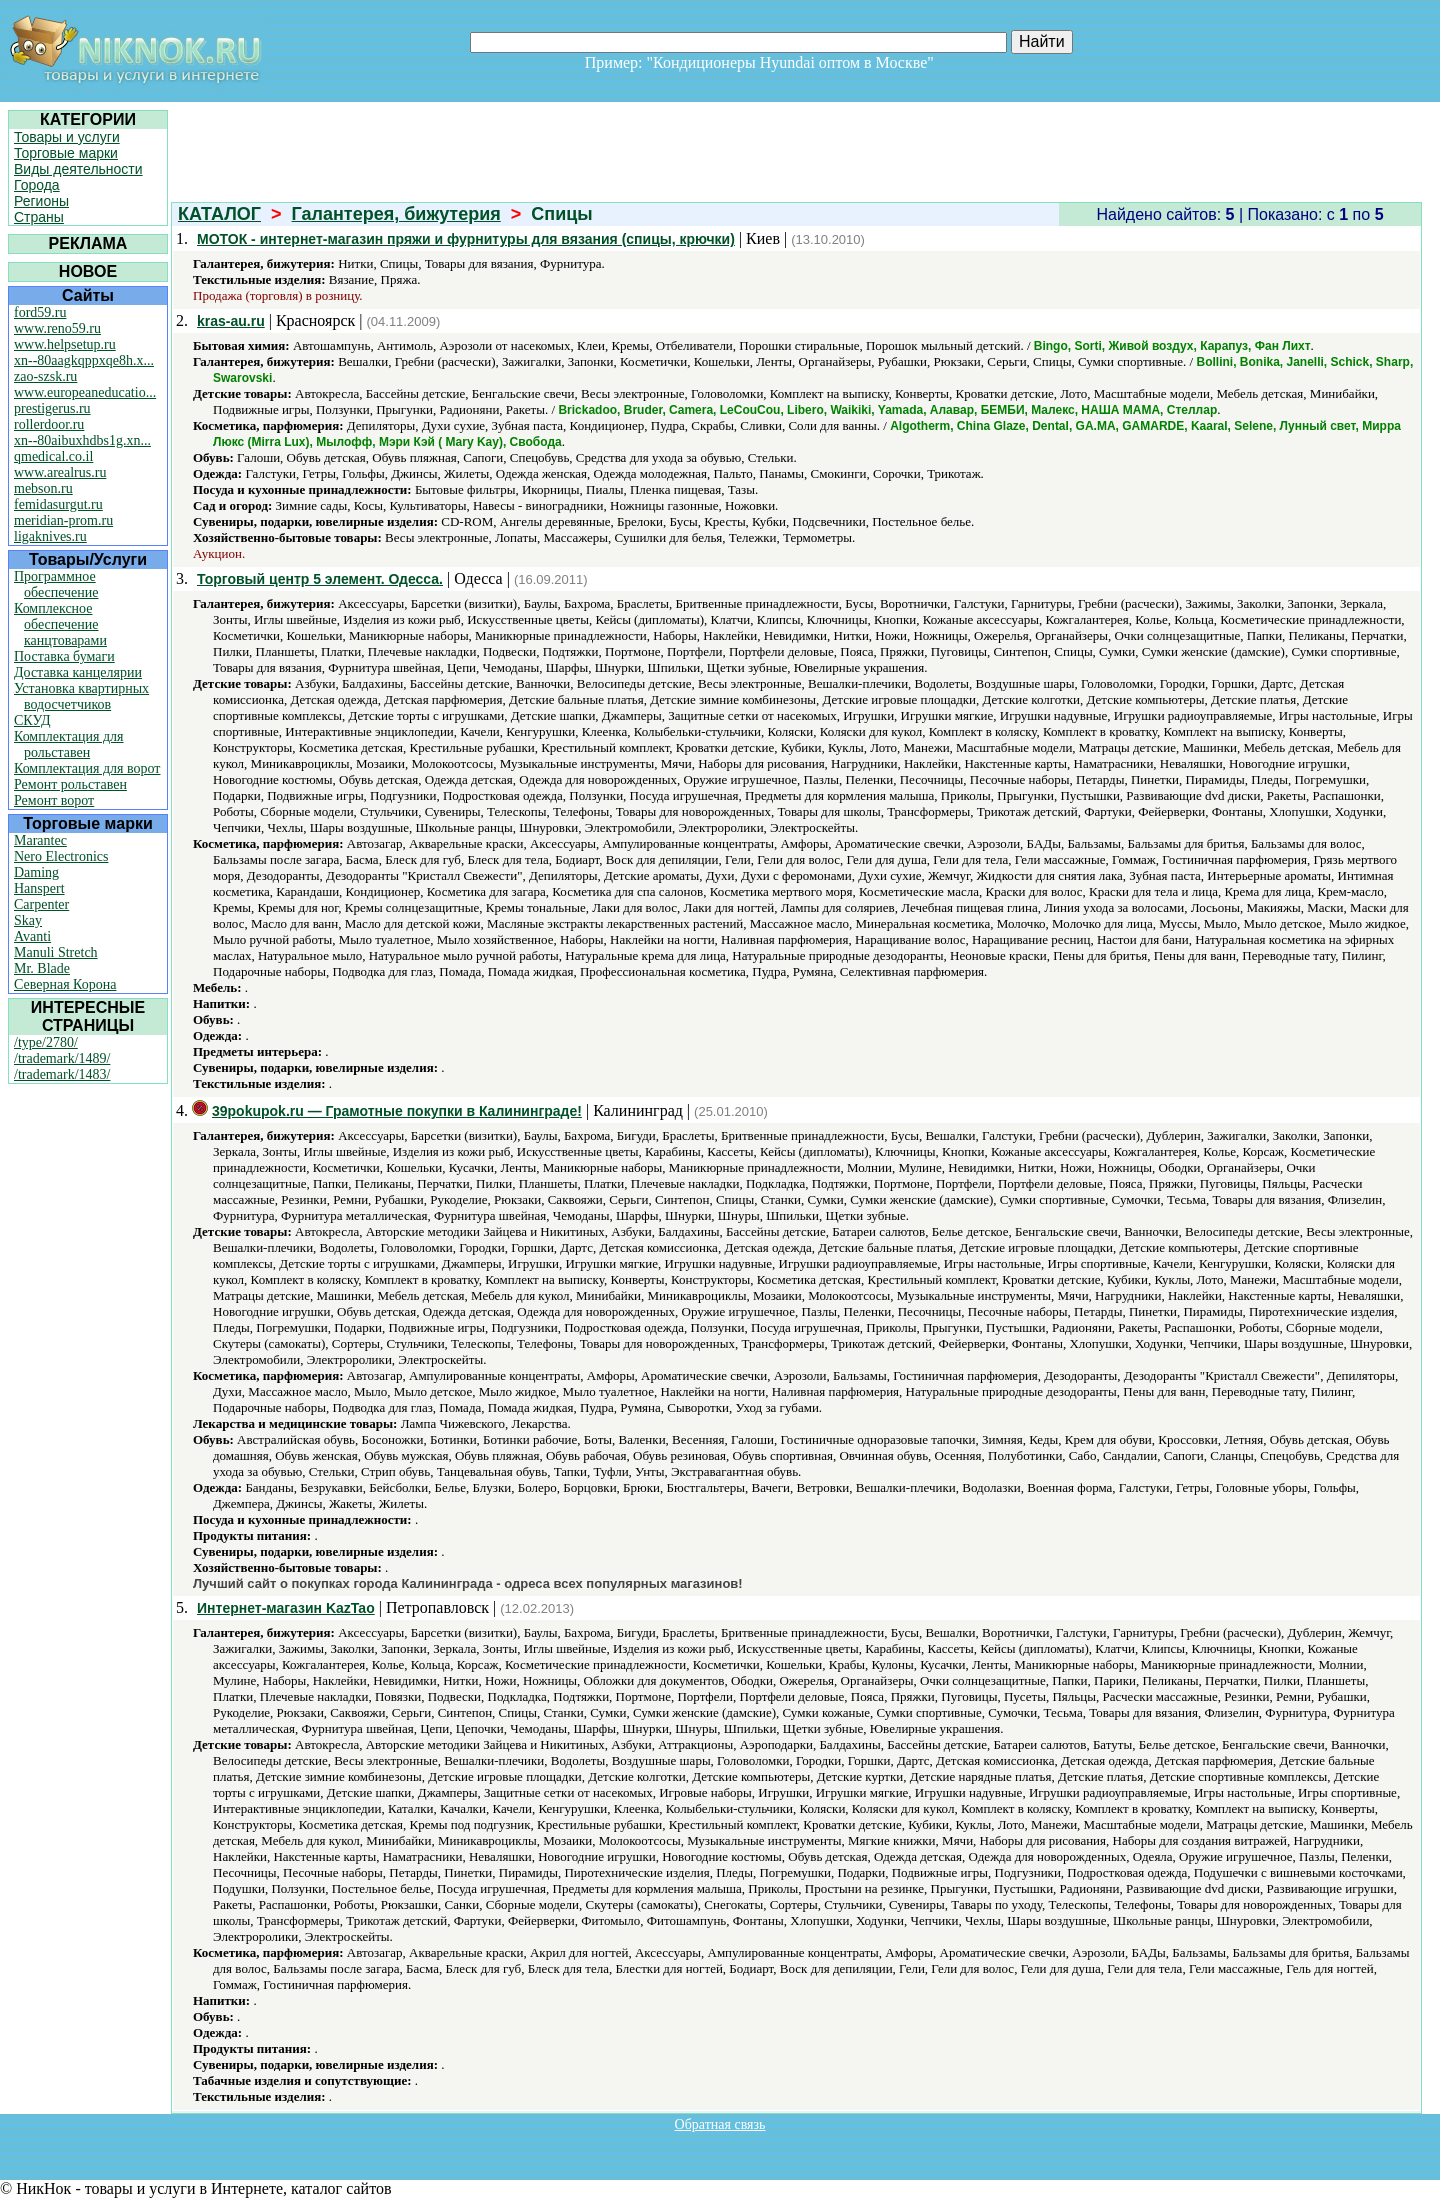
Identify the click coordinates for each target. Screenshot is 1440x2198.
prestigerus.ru (52, 408)
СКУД (32, 720)
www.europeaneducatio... (85, 392)
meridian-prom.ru (63, 520)
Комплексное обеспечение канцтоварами (60, 624)
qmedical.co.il (53, 456)
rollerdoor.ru (49, 424)
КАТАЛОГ (219, 214)
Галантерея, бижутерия (396, 214)
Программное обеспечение (56, 584)
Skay (28, 920)
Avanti (32, 936)
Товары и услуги (67, 137)
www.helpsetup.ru (65, 344)
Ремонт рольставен (70, 784)
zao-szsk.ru (45, 376)
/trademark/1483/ (62, 1074)
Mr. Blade (42, 968)
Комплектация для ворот (87, 768)
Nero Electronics (61, 856)
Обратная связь (720, 2124)
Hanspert (39, 888)
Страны (39, 217)
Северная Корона (65, 984)
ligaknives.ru (50, 536)
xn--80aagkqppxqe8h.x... (84, 360)
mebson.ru (43, 488)
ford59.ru (40, 312)
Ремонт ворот (54, 800)
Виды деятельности (78, 169)
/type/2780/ (46, 1042)
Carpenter (41, 904)
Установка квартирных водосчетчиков (81, 696)
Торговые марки (66, 153)
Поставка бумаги (64, 656)
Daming (36, 872)
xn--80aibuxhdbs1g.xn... (82, 440)
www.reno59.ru (57, 328)
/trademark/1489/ (62, 1058)
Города (37, 185)
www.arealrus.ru (60, 472)
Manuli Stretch (56, 952)
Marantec (40, 840)
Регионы (41, 201)
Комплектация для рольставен (69, 744)
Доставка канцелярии (78, 672)
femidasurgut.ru (58, 504)
